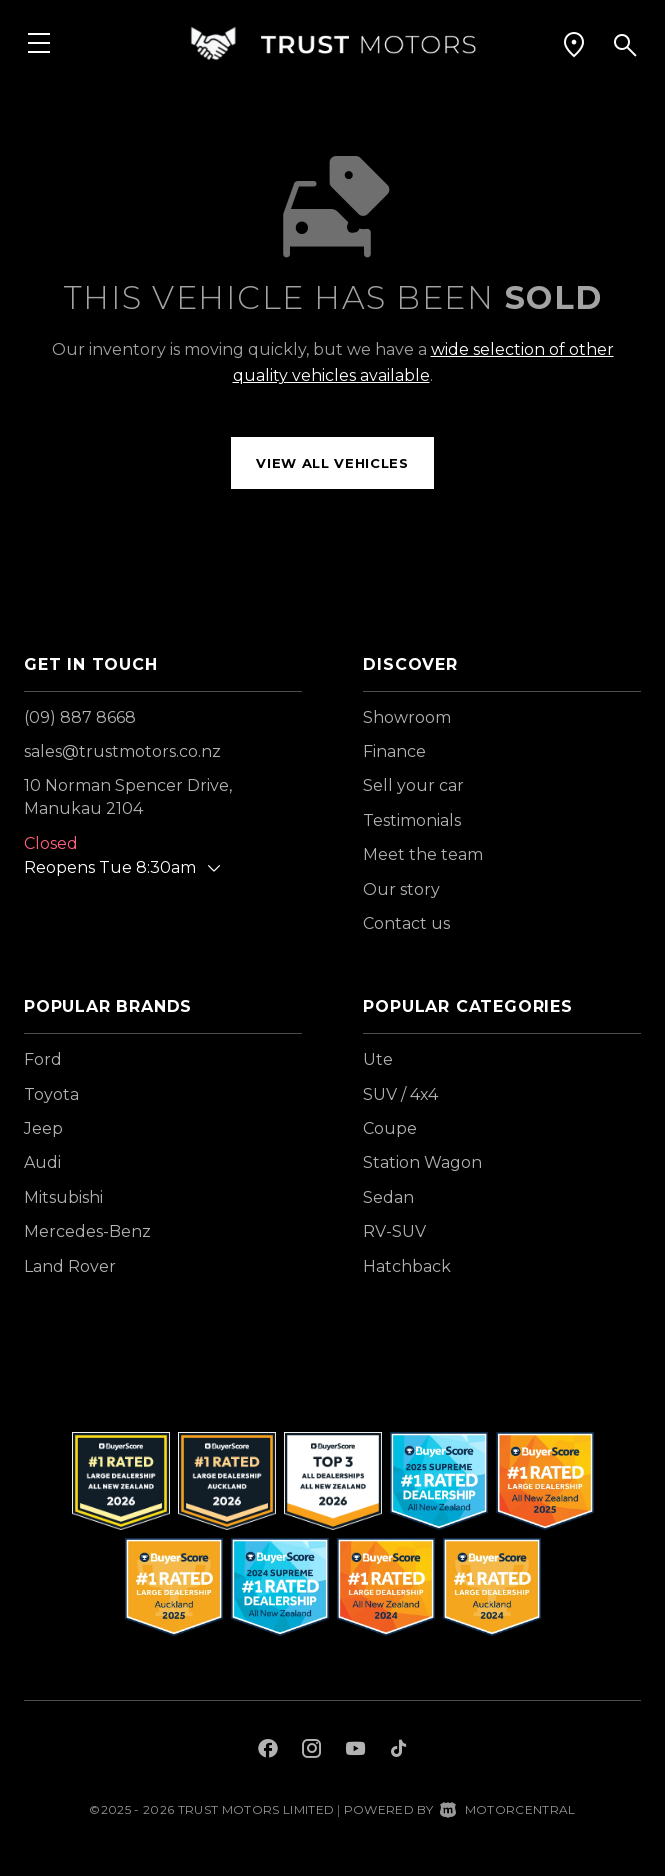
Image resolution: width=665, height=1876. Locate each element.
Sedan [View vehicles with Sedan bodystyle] (388, 1197)
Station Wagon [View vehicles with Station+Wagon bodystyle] (422, 1162)
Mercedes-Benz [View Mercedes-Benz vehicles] (87, 1231)
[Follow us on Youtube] (355, 1751)
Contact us (406, 923)
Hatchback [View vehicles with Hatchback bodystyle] (407, 1266)
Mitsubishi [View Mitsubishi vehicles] (63, 1197)
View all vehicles (332, 463)
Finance (394, 751)
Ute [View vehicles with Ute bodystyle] (378, 1059)
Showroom (407, 717)
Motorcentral (507, 1809)
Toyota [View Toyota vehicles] (51, 1094)
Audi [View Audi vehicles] (42, 1162)
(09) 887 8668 (80, 717)
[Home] (333, 44)
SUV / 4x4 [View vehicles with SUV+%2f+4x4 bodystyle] (400, 1094)
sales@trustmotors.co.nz (122, 751)
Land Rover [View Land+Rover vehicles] (70, 1266)
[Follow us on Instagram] (312, 1751)
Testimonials (412, 820)
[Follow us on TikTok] (398, 1751)
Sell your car (413, 785)
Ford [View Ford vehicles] (43, 1059)
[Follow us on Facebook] (268, 1751)
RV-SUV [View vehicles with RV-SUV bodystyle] (394, 1231)
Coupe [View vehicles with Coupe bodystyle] (390, 1128)
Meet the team (423, 854)
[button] (574, 45)
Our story (401, 889)
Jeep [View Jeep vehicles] (43, 1128)
